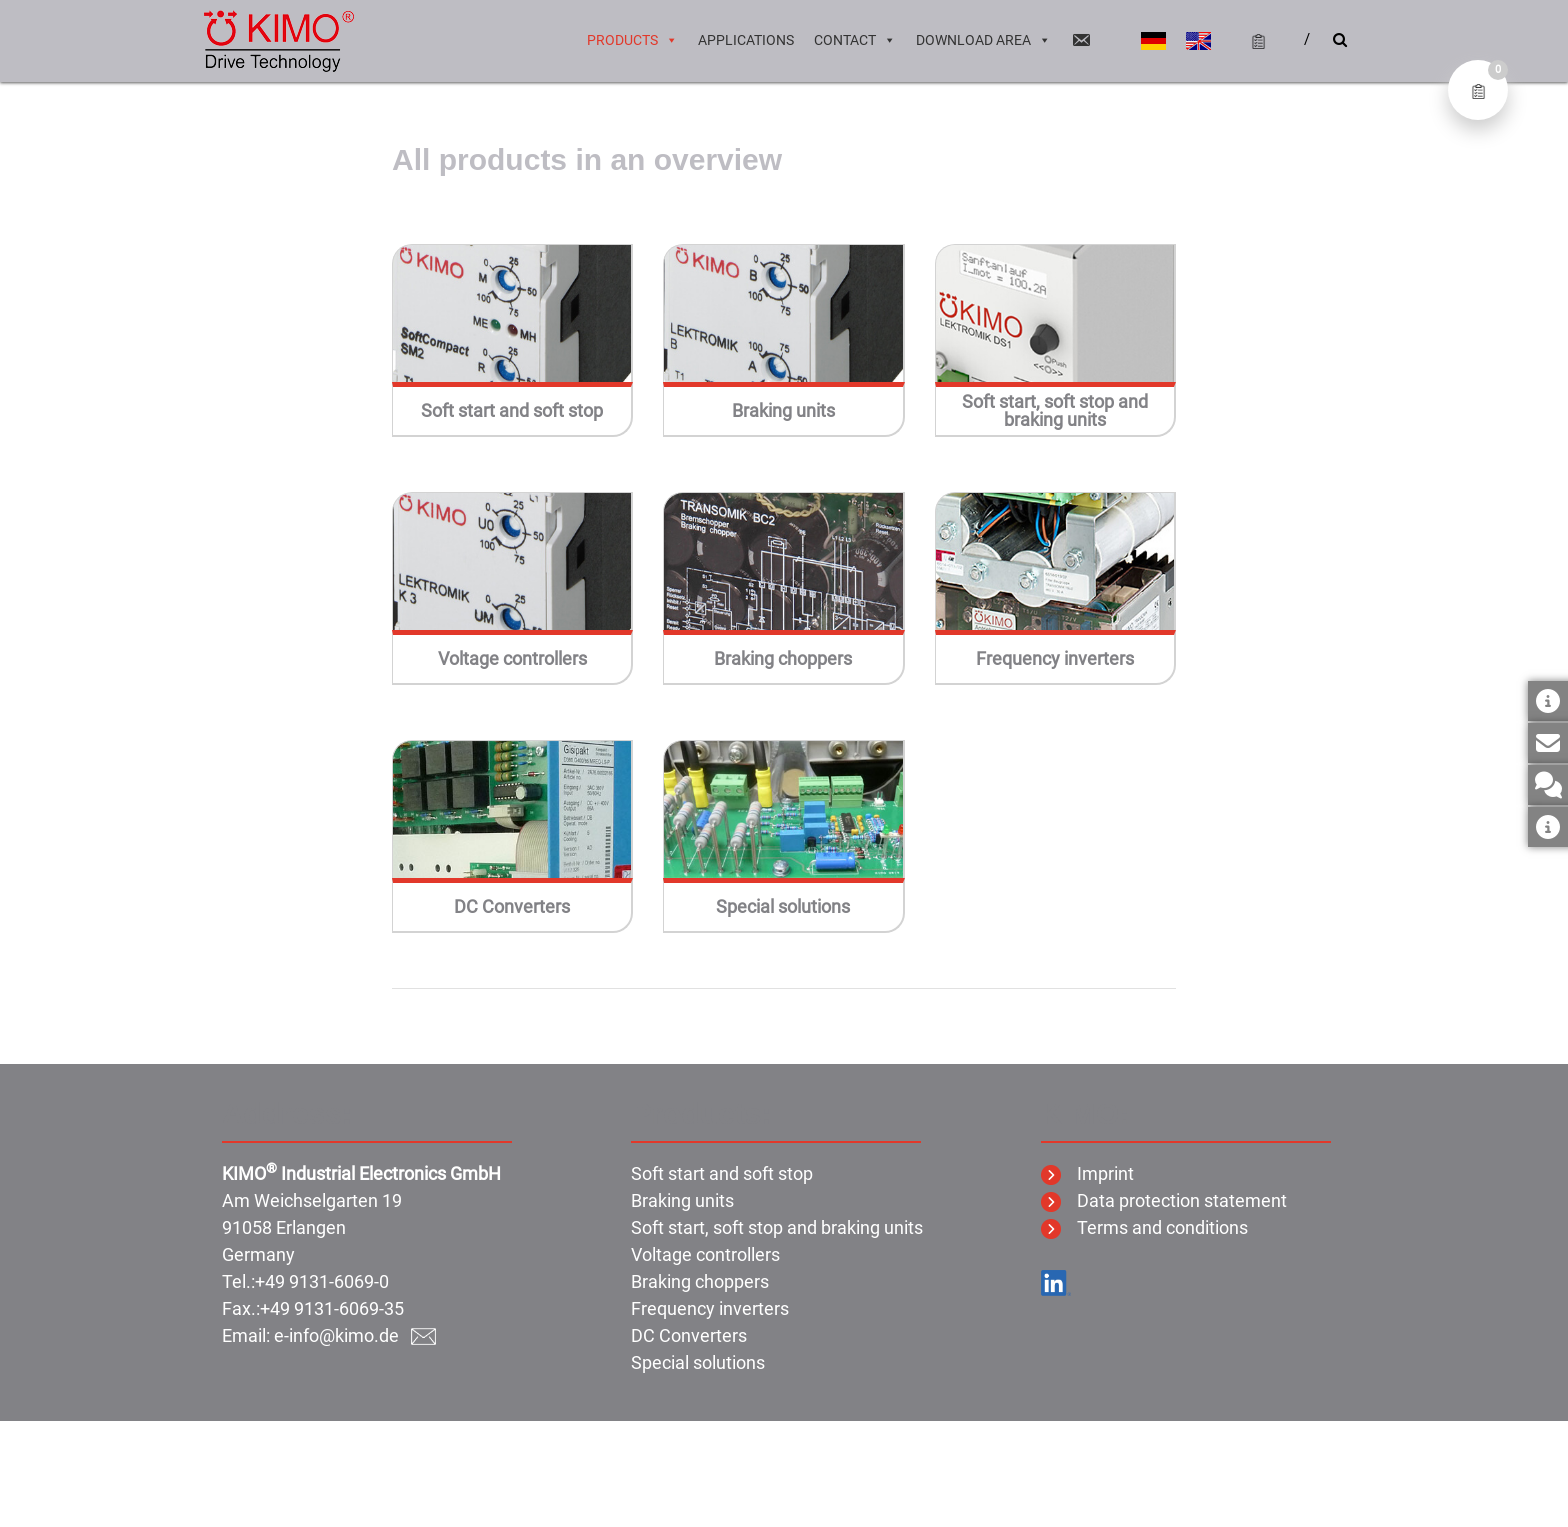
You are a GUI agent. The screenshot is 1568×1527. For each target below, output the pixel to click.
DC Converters (512, 907)
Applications (746, 40)
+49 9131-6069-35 (332, 1308)
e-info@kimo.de (355, 1335)
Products (632, 40)
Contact (855, 40)
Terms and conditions (1144, 1227)
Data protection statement (1164, 1200)
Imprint (1087, 1173)
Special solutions (783, 907)
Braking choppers (783, 659)
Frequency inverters (1055, 659)
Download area (983, 40)
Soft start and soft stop (512, 411)
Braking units (783, 411)
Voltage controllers (512, 659)
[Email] (1081, 40)
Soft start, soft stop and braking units (1055, 411)
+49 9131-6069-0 (322, 1281)
